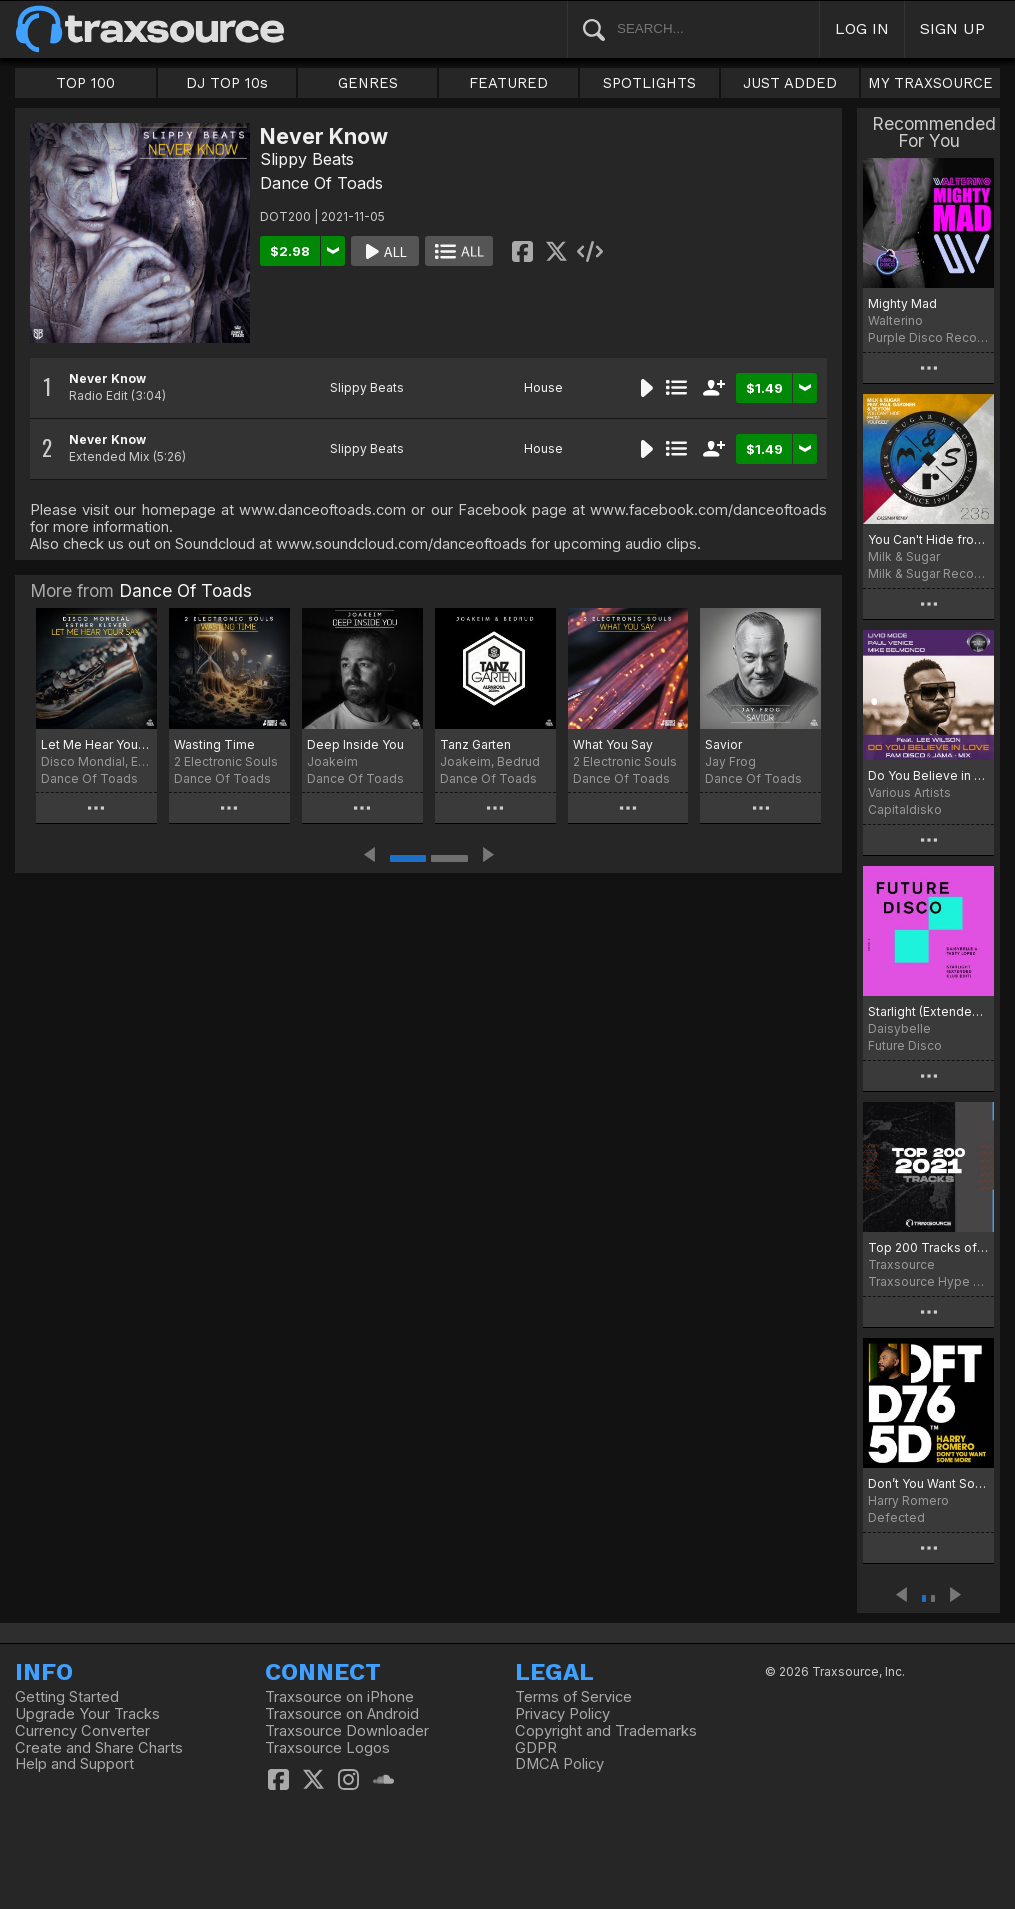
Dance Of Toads (321, 183)
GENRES (368, 83)
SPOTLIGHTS (649, 83)
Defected (896, 1517)
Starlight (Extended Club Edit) (928, 1011)
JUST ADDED (790, 83)
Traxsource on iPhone (339, 1697)
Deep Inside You (355, 744)
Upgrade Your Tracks (87, 1714)
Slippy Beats (307, 159)
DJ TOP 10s (227, 83)
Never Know (107, 378)
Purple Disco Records (928, 337)
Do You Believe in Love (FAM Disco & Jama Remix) (928, 775)
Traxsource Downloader (347, 1731)
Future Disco (905, 1045)
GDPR (536, 1748)
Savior (723, 744)
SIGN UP (952, 28)
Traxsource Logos (327, 1748)
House (543, 387)
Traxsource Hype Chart (928, 1281)
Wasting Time (214, 744)
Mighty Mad (902, 303)
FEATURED (508, 83)
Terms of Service (573, 1697)
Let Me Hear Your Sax (96, 744)
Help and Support (74, 1764)
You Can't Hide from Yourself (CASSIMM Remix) (928, 539)
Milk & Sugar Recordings (928, 573)
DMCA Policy (559, 1764)
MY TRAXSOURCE (930, 83)
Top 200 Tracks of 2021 (928, 1247)
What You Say (613, 744)
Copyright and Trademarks (606, 1731)
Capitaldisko (905, 809)
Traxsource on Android (342, 1714)
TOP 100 (85, 83)
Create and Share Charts (99, 1748)
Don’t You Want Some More (928, 1483)
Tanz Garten (475, 744)
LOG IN (862, 28)
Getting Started (67, 1697)
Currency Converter (82, 1731)
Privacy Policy (562, 1714)
